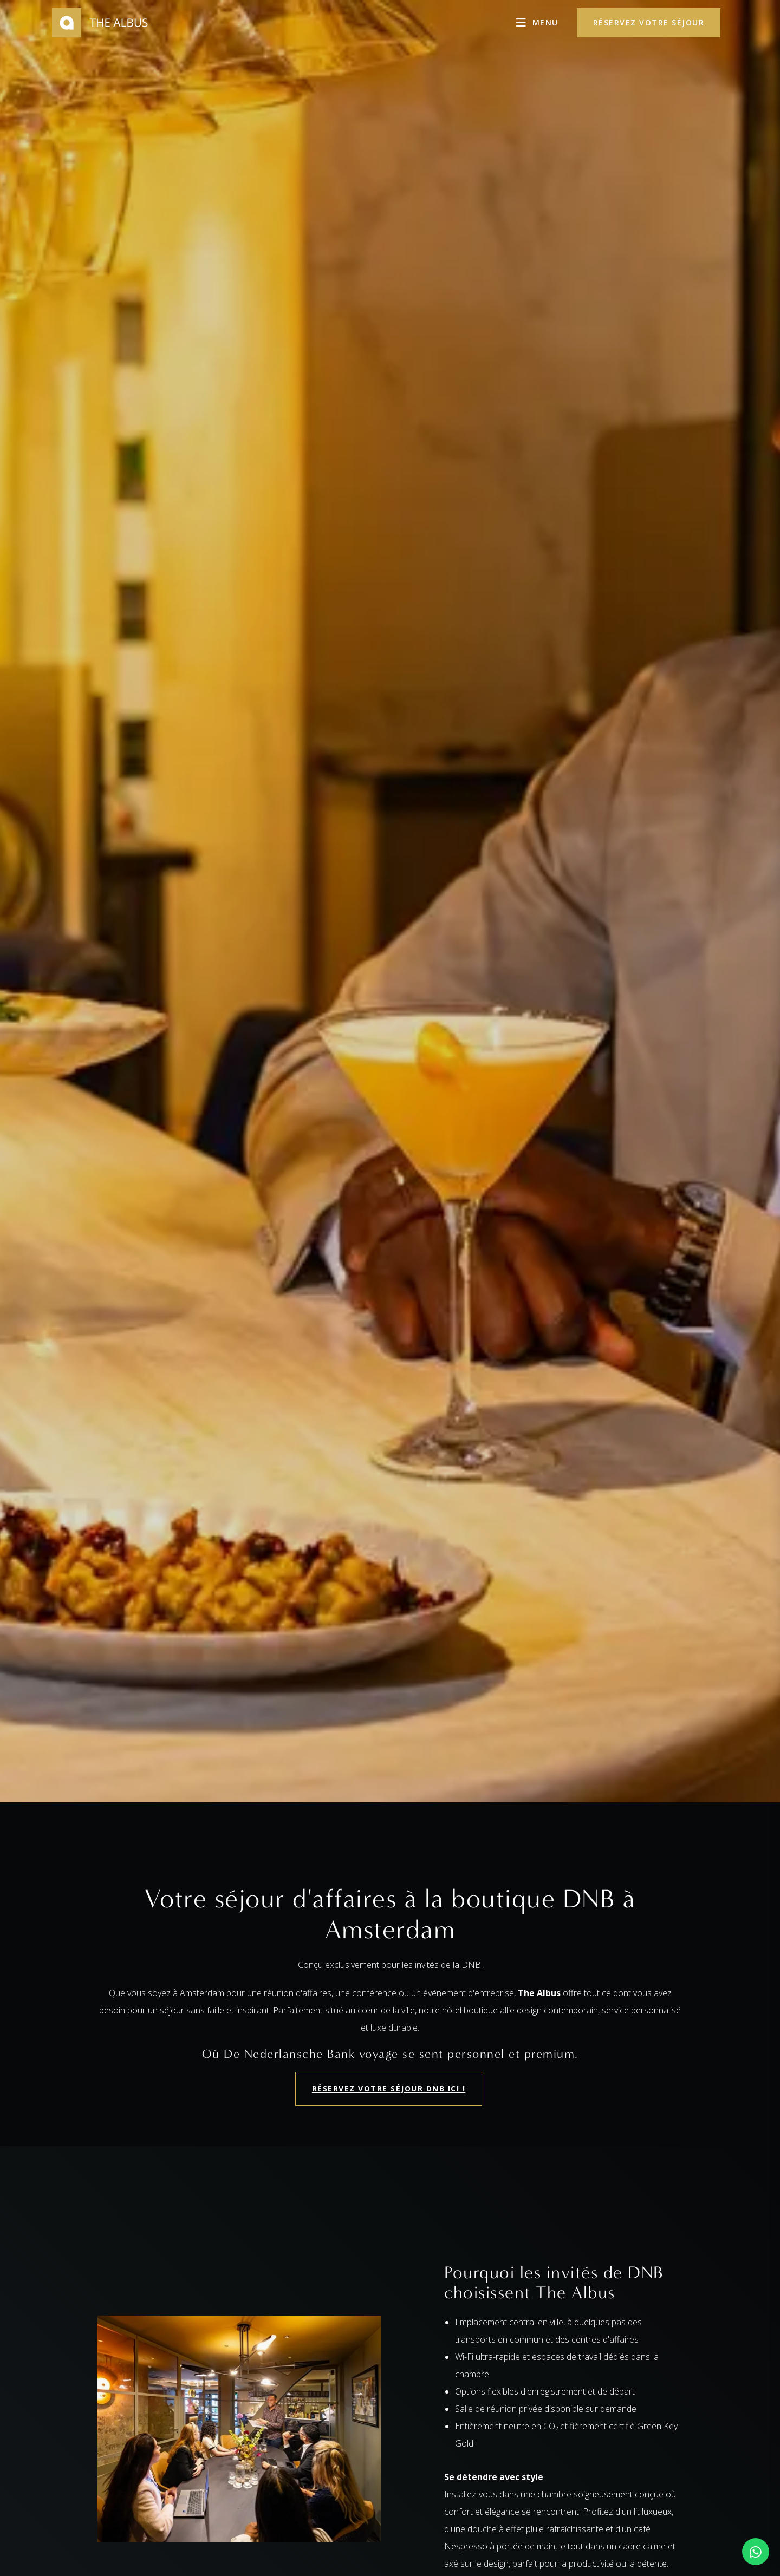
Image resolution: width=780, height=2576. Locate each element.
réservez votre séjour (649, 22)
